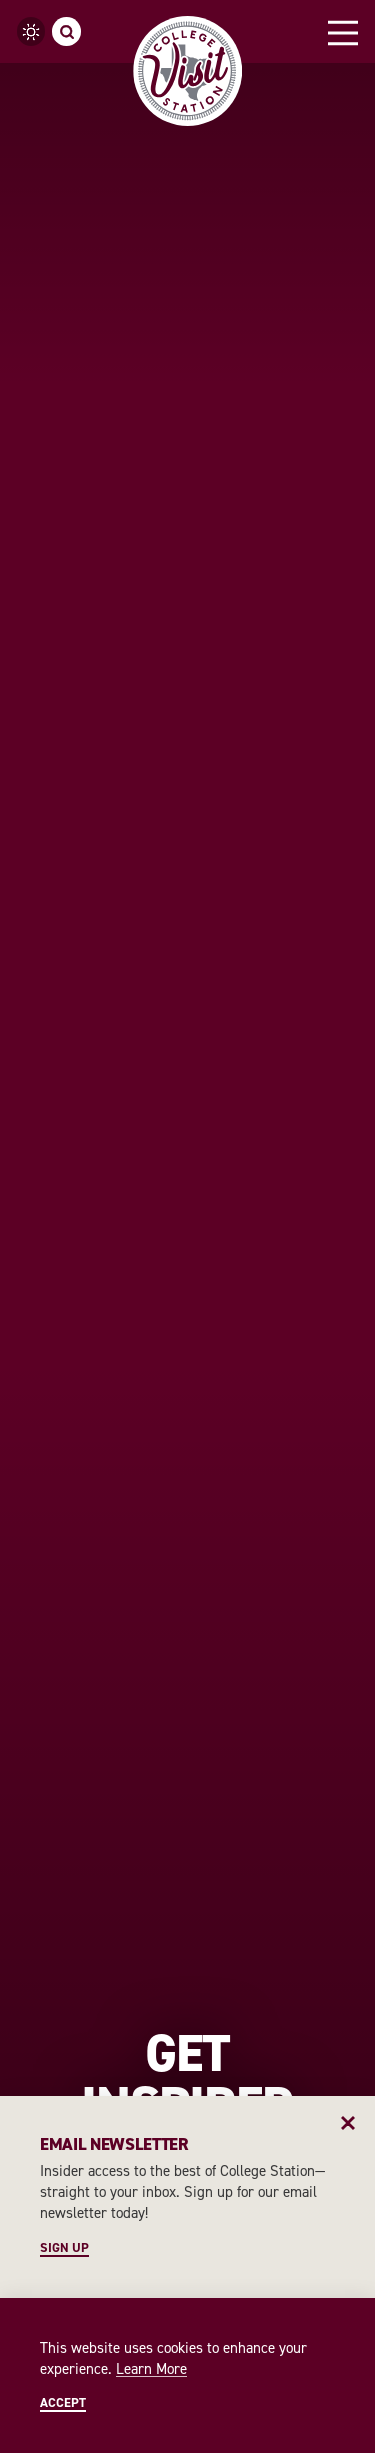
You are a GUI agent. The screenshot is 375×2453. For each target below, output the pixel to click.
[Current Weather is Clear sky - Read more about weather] (31, 31)
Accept (63, 2403)
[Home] (188, 71)
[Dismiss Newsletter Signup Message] (348, 2122)
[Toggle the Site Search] (66, 31)
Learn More (151, 2369)
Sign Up (64, 2248)
